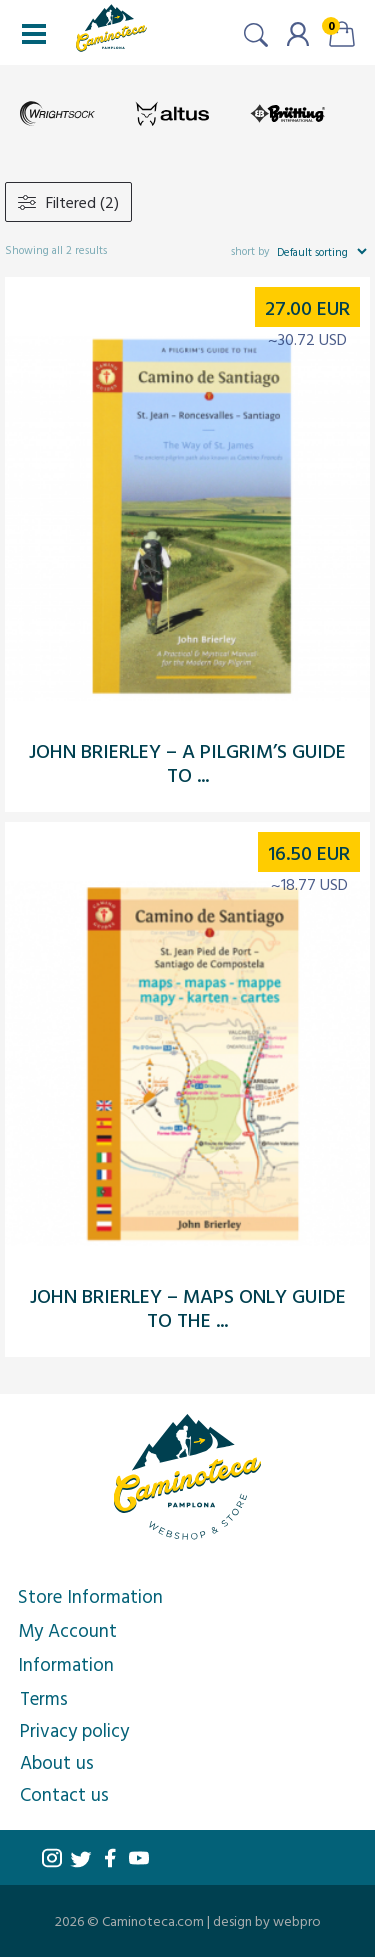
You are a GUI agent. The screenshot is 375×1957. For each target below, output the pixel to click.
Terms (44, 1698)
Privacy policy (74, 1730)
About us (57, 1762)
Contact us (64, 1794)
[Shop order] (322, 251)
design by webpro (267, 1920)
